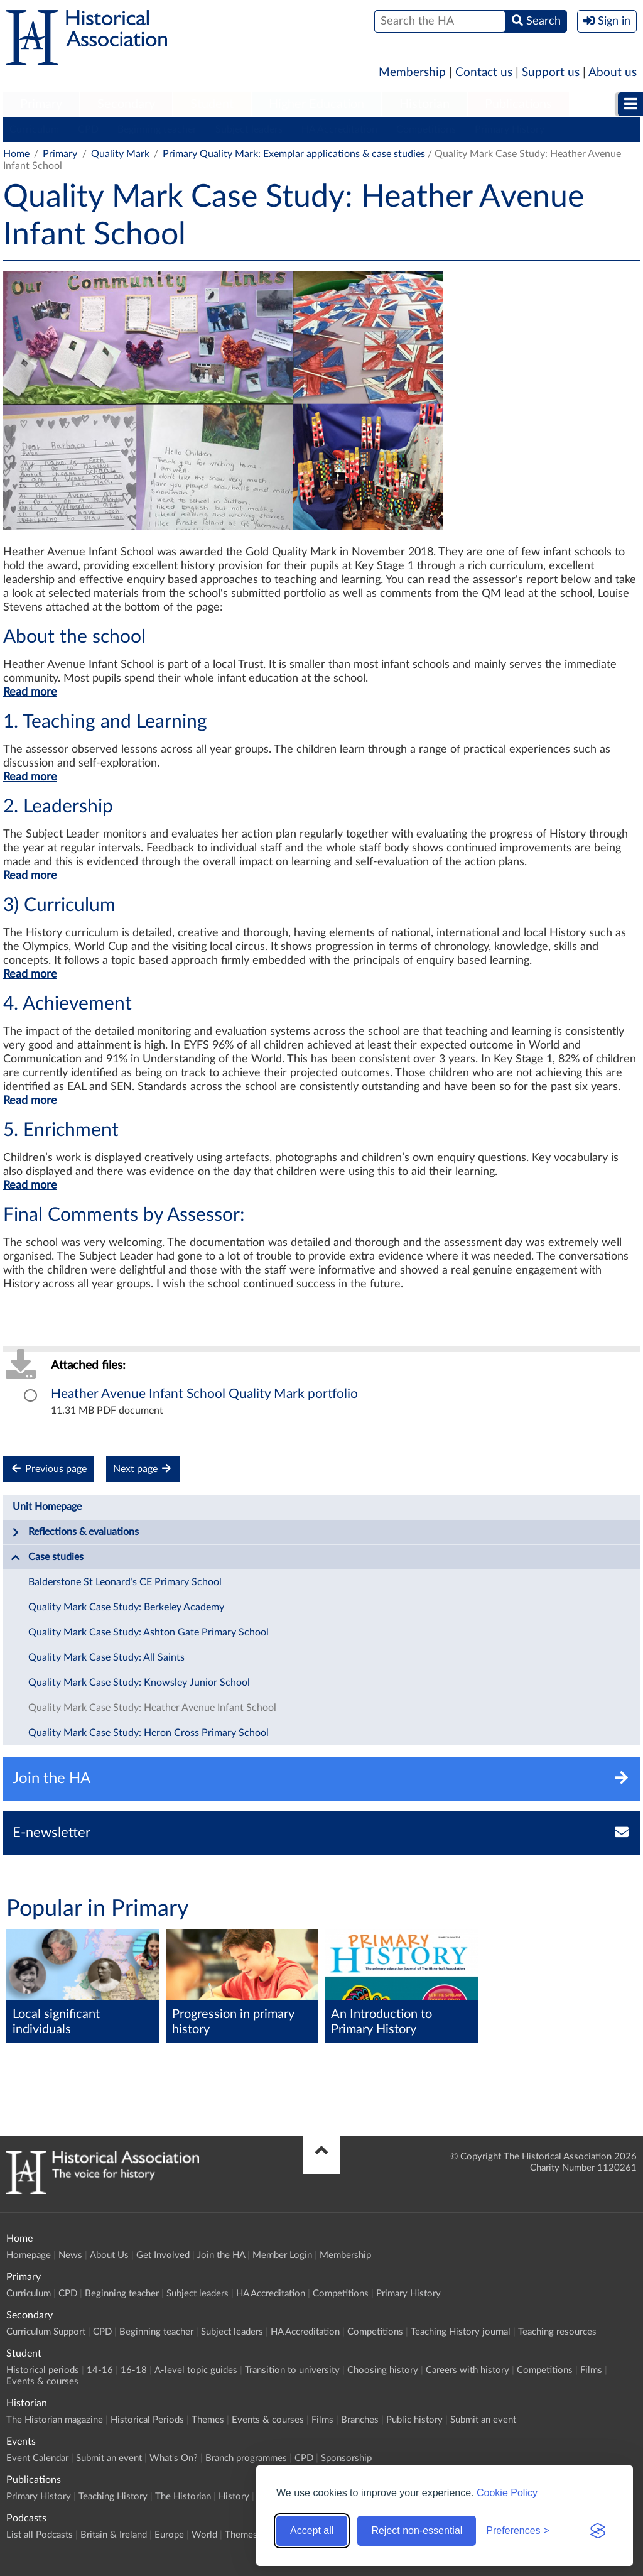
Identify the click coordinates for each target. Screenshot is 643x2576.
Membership (412, 73)
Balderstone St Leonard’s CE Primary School (125, 1582)
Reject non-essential (416, 2530)
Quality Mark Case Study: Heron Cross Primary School (148, 1733)
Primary (41, 104)
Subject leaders (249, 129)
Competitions (426, 129)
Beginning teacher (157, 129)
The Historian (183, 2496)
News (70, 2255)
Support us (551, 73)
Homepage (28, 2255)
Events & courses (42, 2381)
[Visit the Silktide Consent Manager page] (598, 2531)
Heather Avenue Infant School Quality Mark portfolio (204, 1393)
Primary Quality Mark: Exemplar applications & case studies (294, 154)
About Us (109, 2255)
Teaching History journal (461, 2332)
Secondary (126, 104)
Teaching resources (557, 2332)
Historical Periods (147, 2420)
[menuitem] (41, 104)
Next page (143, 1468)
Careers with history (467, 2370)
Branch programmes (246, 2458)
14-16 (100, 2370)
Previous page (48, 1468)
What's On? (173, 2458)
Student (212, 104)
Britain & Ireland (113, 2535)
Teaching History (113, 2496)
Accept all (311, 2530)
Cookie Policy (507, 2492)
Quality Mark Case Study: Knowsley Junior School (139, 1683)
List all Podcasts (39, 2535)
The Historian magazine (54, 2420)
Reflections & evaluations (75, 1532)
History (234, 2496)
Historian (424, 104)
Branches (360, 2420)
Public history (414, 2420)
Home (16, 154)
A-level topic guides (195, 2370)
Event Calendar (37, 2458)
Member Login (282, 2255)
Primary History (509, 129)
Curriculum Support (45, 2332)
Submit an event (483, 2420)
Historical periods (42, 2370)
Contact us (483, 73)
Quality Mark (120, 154)
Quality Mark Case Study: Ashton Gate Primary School (148, 1632)
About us (612, 73)
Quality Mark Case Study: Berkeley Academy (126, 1607)
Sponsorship (346, 2458)
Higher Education (316, 104)
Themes (208, 2420)
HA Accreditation (339, 129)
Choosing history (382, 2370)
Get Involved (163, 2255)
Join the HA (221, 2255)
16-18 (134, 2370)
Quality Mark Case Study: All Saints (106, 1657)
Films (591, 2370)
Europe (169, 2535)
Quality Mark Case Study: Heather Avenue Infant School (152, 1708)
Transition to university (292, 2370)
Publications (518, 104)
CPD (88, 129)
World (204, 2535)
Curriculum (34, 129)
